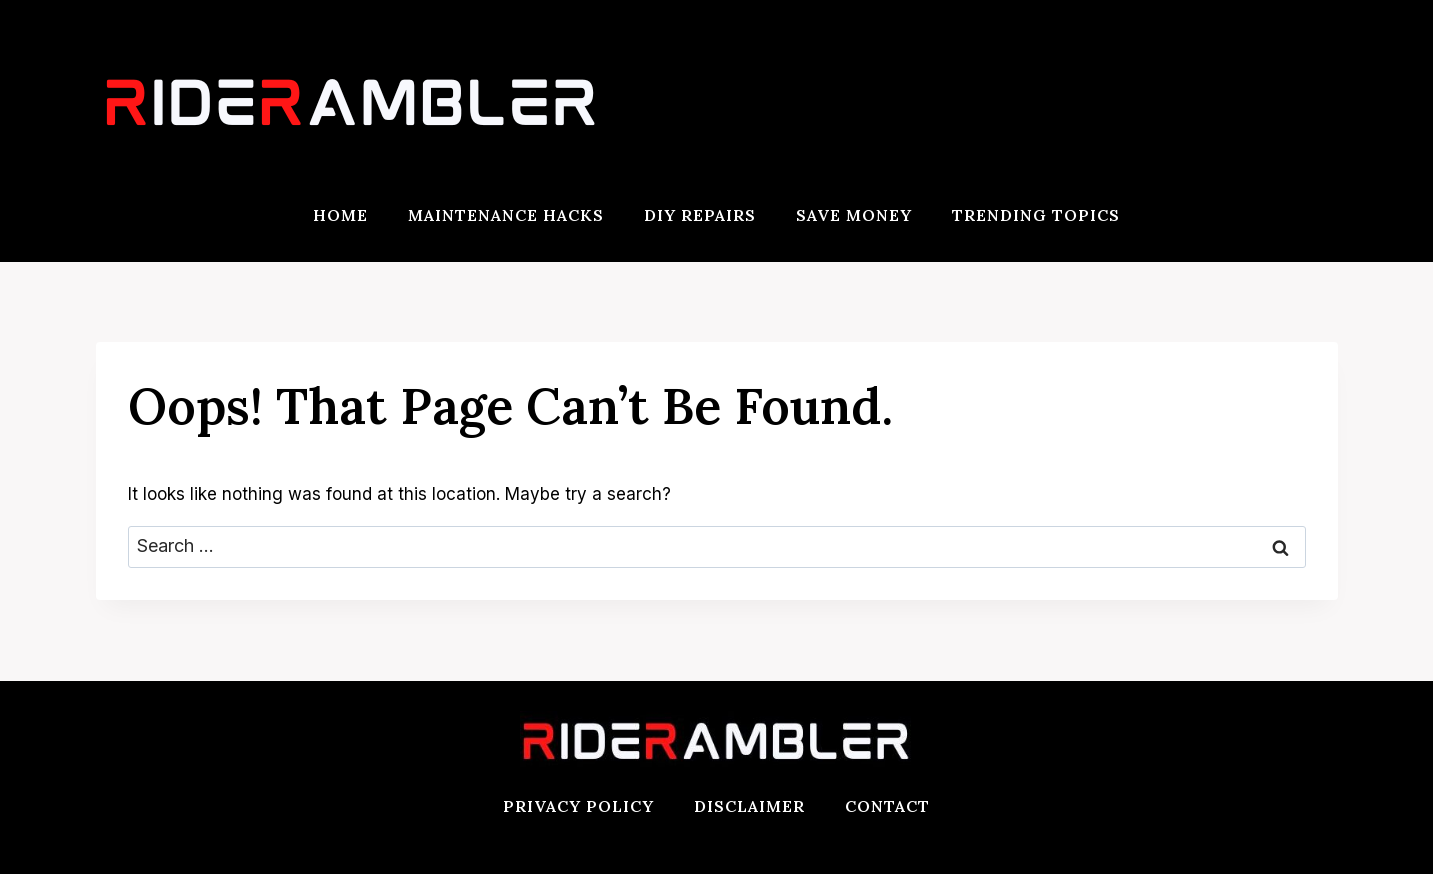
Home (340, 215)
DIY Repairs (700, 215)
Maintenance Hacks (506, 215)
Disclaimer (749, 806)
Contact (887, 806)
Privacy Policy (578, 806)
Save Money (854, 215)
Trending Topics (1036, 215)
